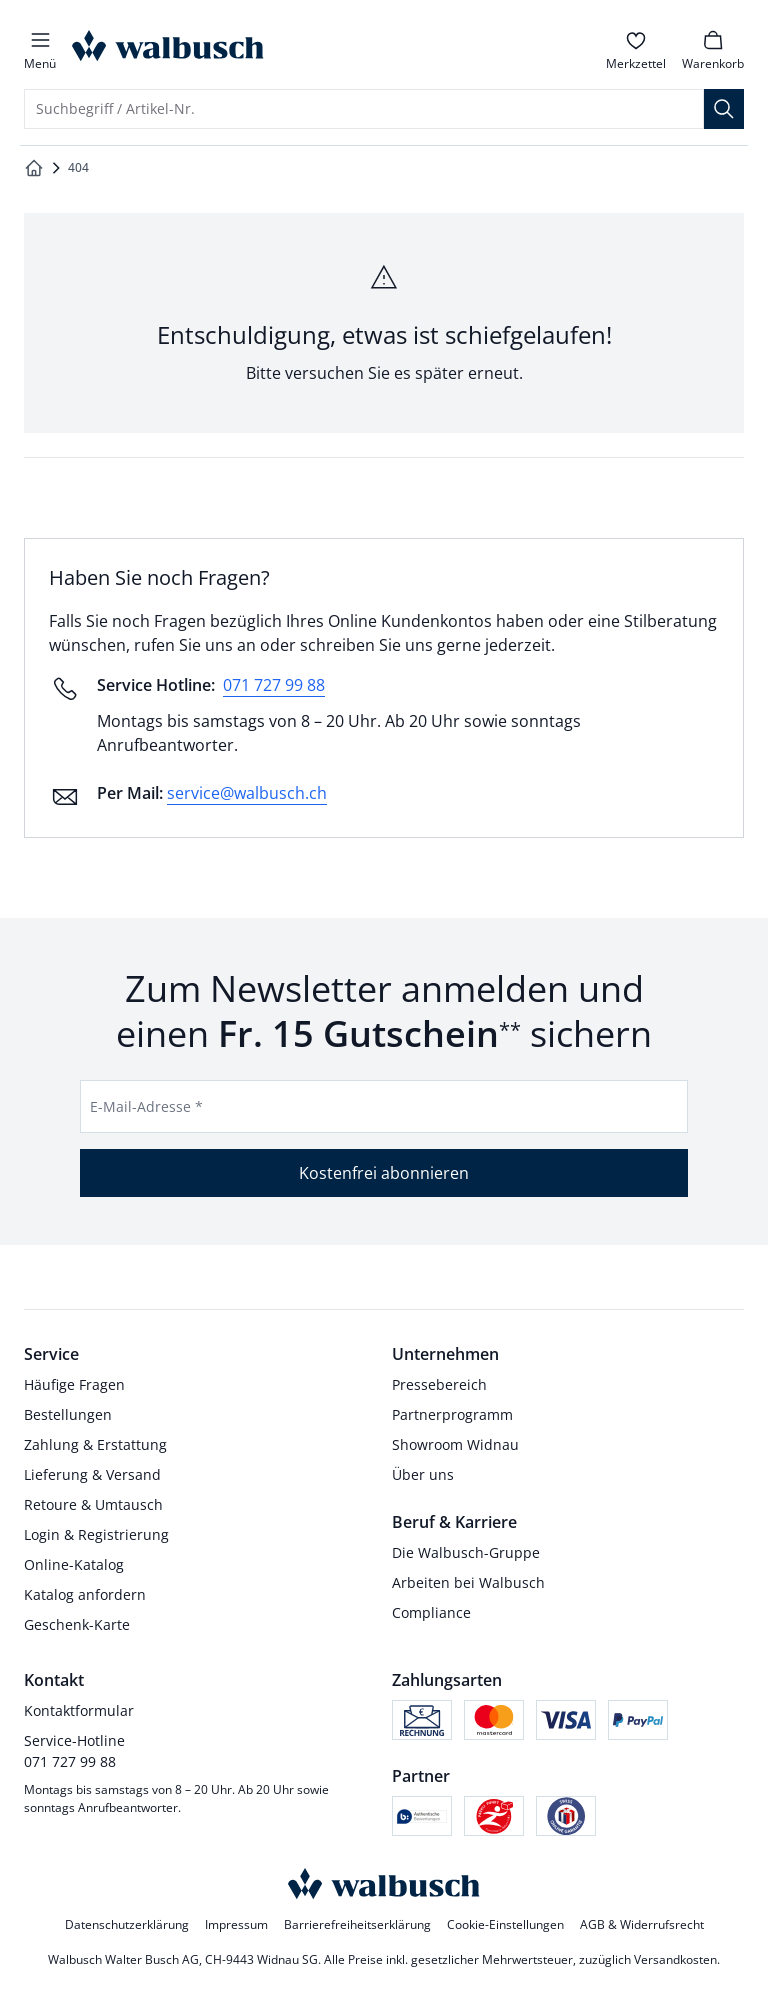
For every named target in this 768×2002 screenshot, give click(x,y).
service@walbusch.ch (247, 793)
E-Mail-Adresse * (146, 1106)
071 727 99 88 (274, 685)
